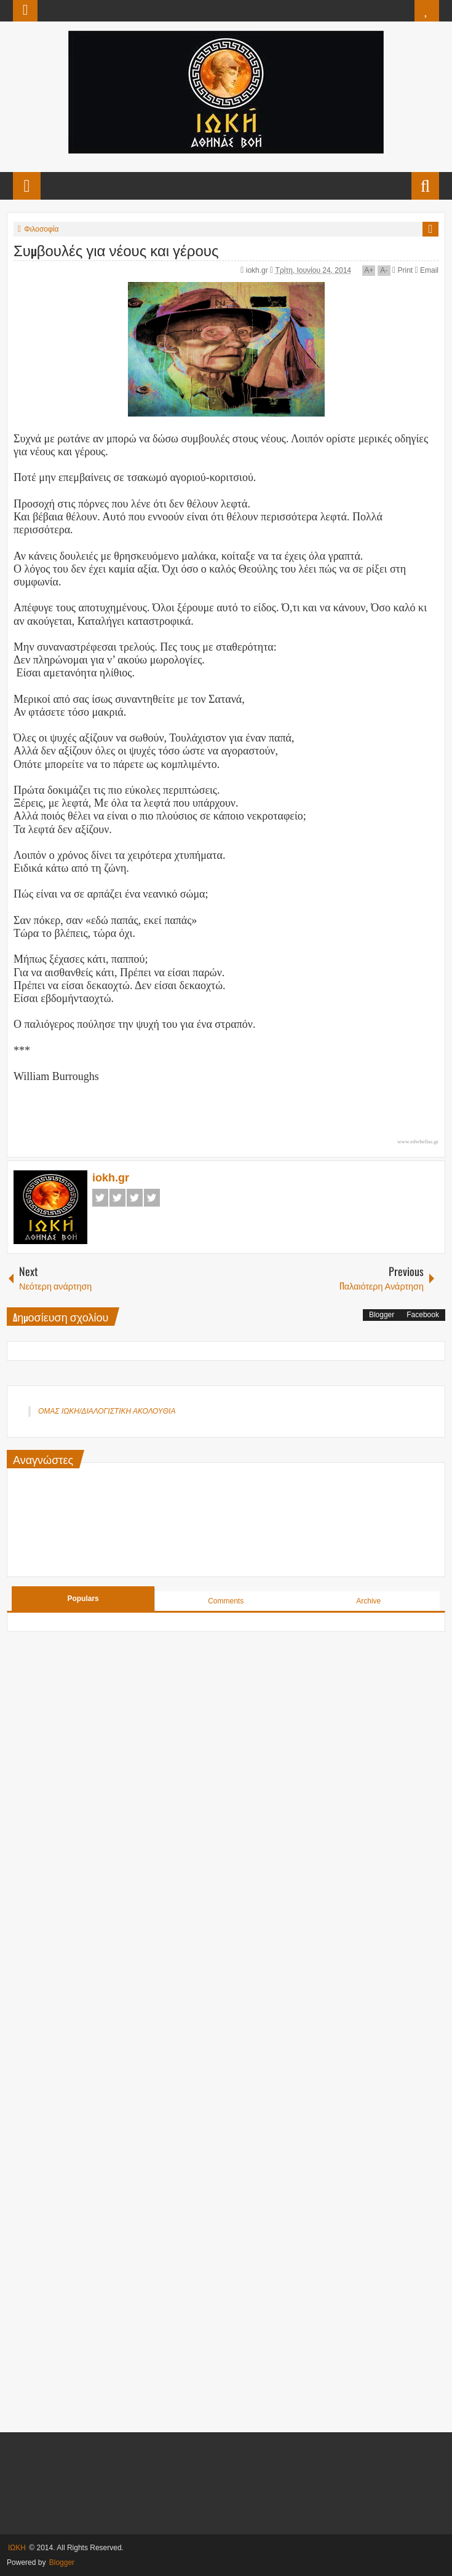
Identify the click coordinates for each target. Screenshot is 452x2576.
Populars (82, 1598)
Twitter (117, 1198)
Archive (368, 1601)
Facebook (100, 1198)
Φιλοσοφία (41, 229)
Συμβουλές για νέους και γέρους (116, 249)
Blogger (381, 1314)
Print (402, 270)
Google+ (135, 1198)
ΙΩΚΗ (17, 2547)
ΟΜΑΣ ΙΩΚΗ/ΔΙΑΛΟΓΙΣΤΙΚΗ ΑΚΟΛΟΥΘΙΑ (106, 1411)
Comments (226, 1601)
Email (426, 270)
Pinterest (152, 1198)
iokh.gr (258, 270)
